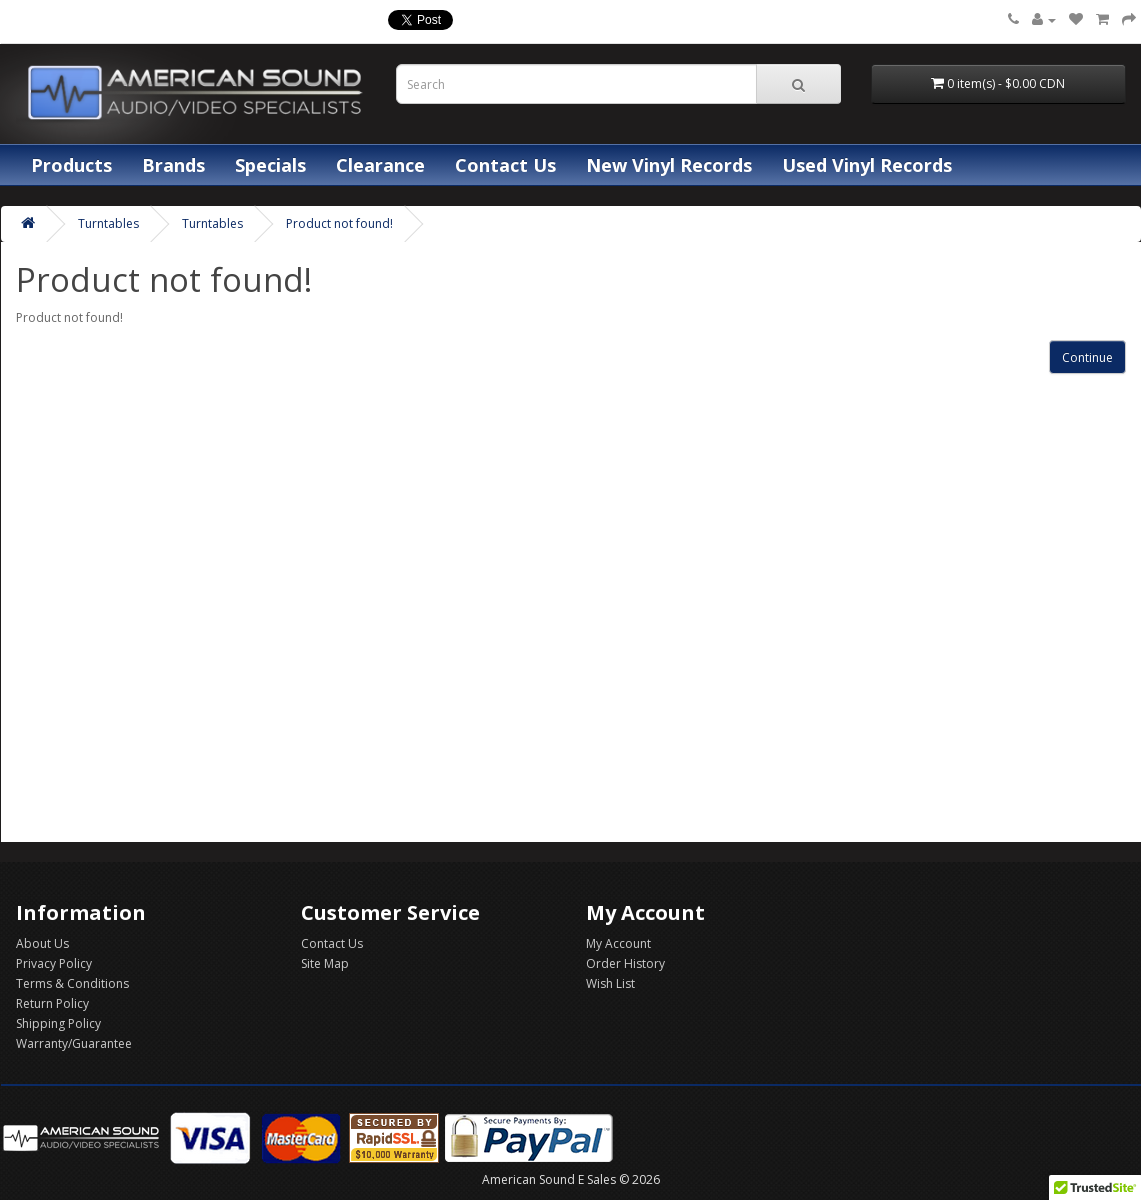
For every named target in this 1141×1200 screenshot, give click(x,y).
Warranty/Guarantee (74, 1043)
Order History (625, 963)
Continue (1087, 357)
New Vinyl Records (669, 165)
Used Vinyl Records (867, 165)
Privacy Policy (54, 963)
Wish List (610, 983)
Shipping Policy (58, 1023)
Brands (173, 165)
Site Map (325, 963)
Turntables (108, 223)
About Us (42, 943)
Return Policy (52, 1003)
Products (71, 165)
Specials (270, 165)
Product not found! (339, 223)
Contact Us (505, 165)
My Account (618, 943)
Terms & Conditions (72, 983)
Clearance (380, 165)
